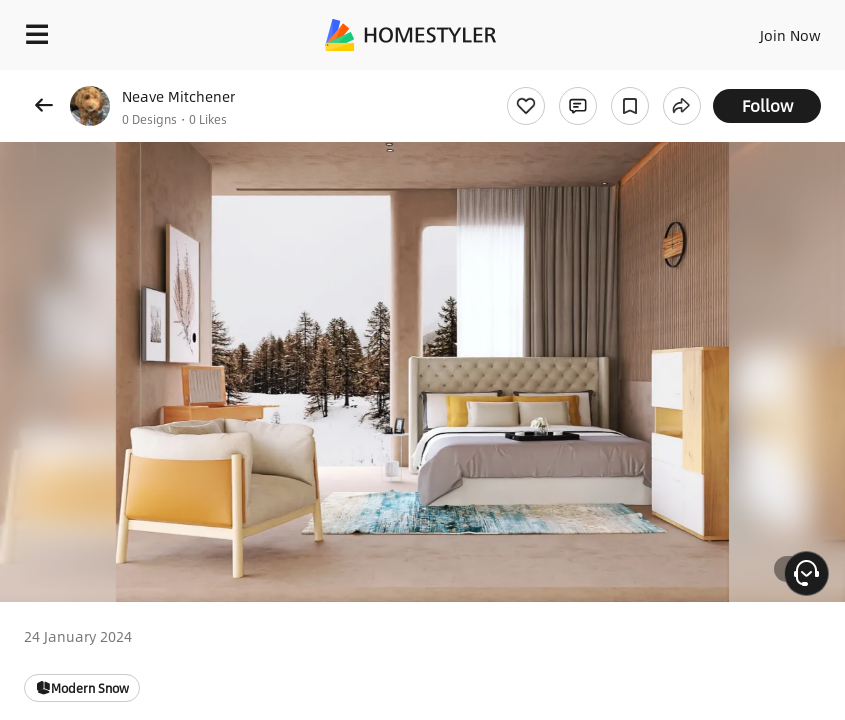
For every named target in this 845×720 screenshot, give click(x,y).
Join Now (790, 35)
